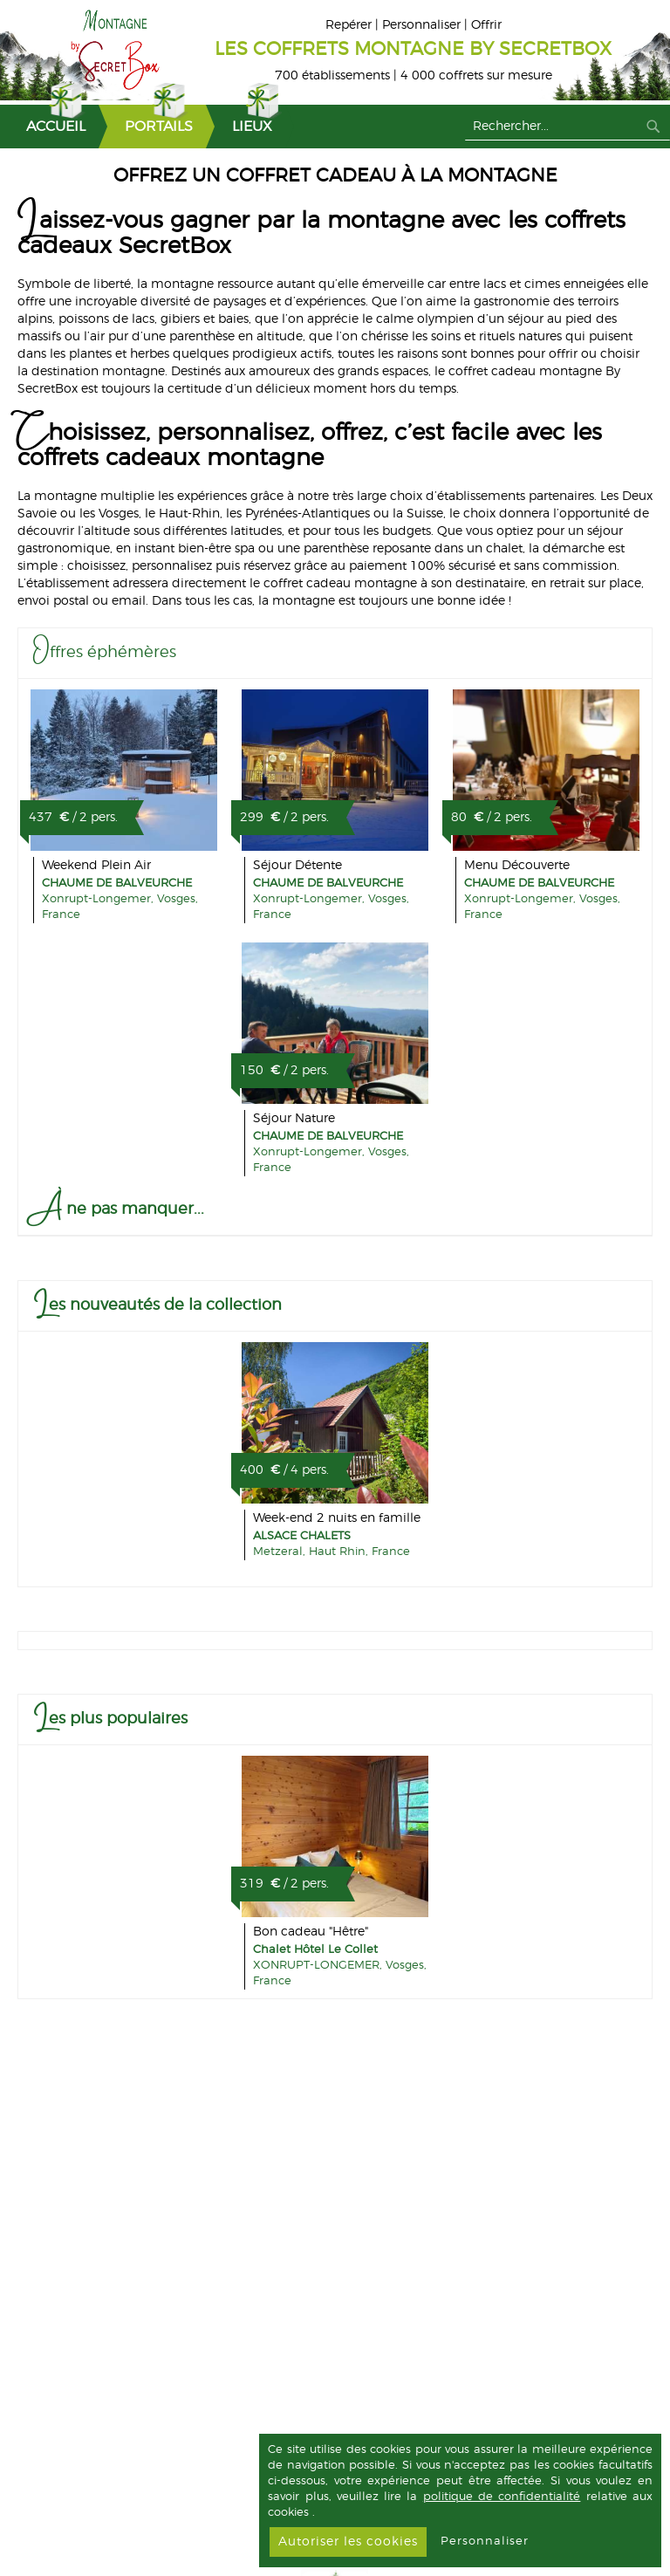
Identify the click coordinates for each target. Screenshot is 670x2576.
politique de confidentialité (502, 2497)
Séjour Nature (294, 1119)
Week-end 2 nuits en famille (336, 1518)
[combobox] (567, 126)
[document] (460, 2500)
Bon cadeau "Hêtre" (310, 1932)
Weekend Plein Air (96, 866)
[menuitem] (49, 126)
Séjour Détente (297, 866)
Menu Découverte (517, 866)
